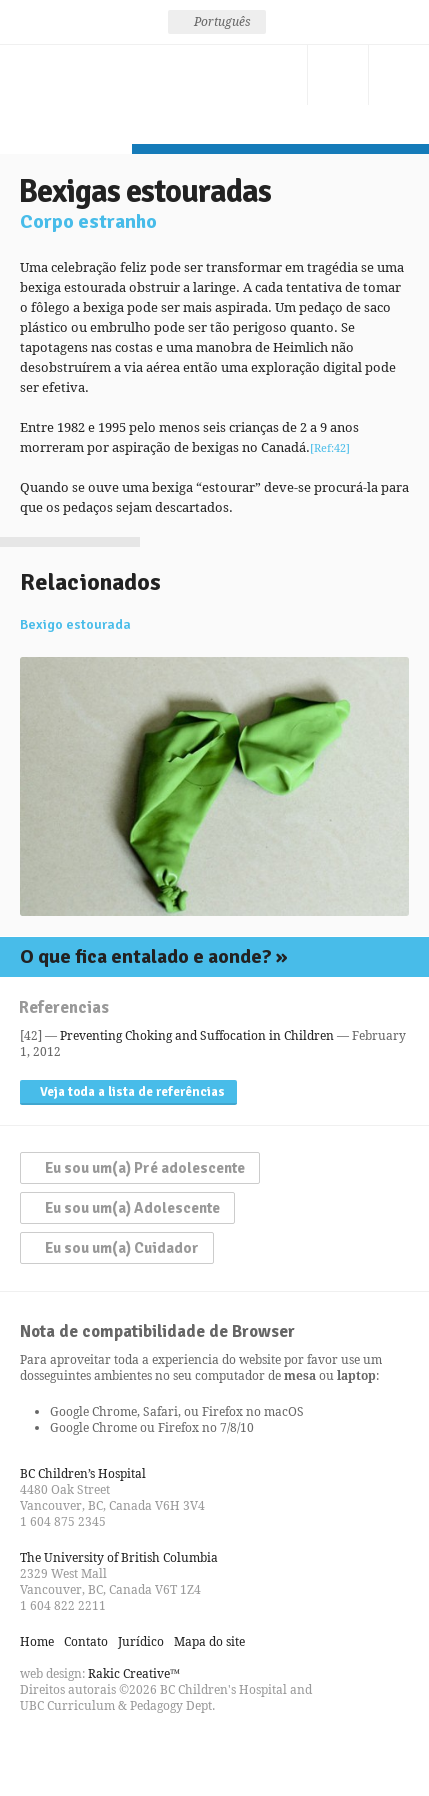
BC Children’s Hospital (83, 1473)
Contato (277, 75)
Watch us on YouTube (108, 1750)
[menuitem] (217, 22)
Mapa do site (209, 1641)
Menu (399, 75)
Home (37, 1641)
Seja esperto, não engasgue (66, 94)
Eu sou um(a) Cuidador (122, 1248)
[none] (217, 22)
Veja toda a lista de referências (132, 1092)
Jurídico (141, 1641)
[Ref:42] (330, 447)
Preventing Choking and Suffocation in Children (197, 1035)
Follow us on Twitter (72, 1750)
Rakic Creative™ (134, 1673)
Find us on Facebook (36, 1750)
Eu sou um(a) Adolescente (132, 1208)
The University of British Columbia (119, 1557)
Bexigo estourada (75, 625)
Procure (338, 75)
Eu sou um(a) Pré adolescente (145, 1168)
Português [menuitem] (222, 21)
